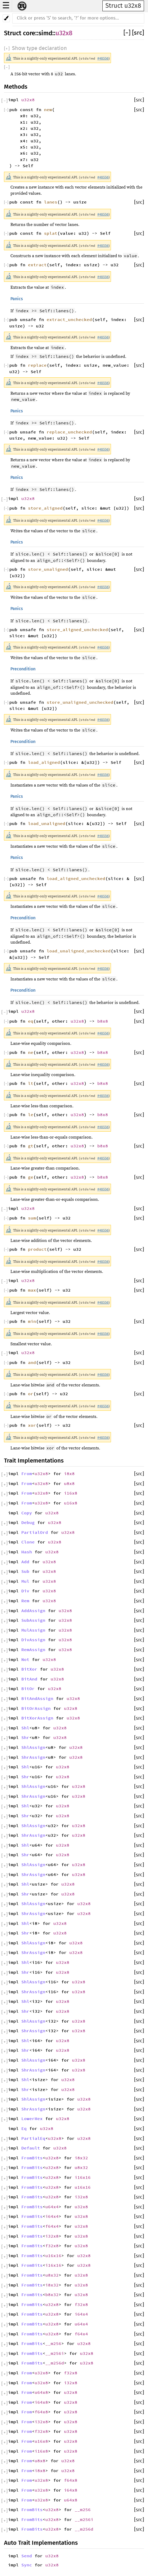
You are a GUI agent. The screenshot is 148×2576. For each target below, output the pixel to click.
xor (32, 1425)
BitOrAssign (36, 1708)
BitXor (29, 1669)
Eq (24, 2128)
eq (30, 1021)
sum (32, 1218)
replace (37, 365)
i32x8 (81, 2196)
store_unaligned (48, 569)
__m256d (54, 2363)
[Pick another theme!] (6, 18)
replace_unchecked (69, 432)
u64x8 (41, 2392)
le (30, 1114)
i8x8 (69, 1473)
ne (30, 1052)
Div (25, 1590)
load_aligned (44, 762)
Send (26, 2555)
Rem (25, 1600)
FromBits (32, 2157)
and (32, 1362)
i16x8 (70, 1493)
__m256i (54, 2353)
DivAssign (33, 1639)
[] (127, 33)
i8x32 (81, 2157)
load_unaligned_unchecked (79, 950)
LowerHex (32, 2118)
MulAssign (33, 1630)
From (26, 1473)
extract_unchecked (69, 319)
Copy (26, 1512)
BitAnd (29, 1679)
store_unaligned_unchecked (80, 702)
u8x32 (81, 2167)
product (37, 1249)
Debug (28, 1522)
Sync (26, 2564)
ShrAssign (33, 1757)
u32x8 (64, 33)
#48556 (103, 58)
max (32, 1290)
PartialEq (33, 2138)
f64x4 (52, 2226)
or (30, 1393)
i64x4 (52, 2216)
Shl (25, 1727)
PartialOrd (34, 1532)
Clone (28, 1542)
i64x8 (41, 2402)
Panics (16, 298)
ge (30, 1177)
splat (50, 233)
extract (37, 264)
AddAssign (33, 1610)
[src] (138, 33)
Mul (25, 1581)
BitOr (28, 1688)
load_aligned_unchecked (76, 878)
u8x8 (69, 1483)
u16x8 (70, 1503)
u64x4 (52, 2206)
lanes (50, 202)
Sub (25, 1571)
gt (30, 1145)
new (48, 109)
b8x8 (102, 1021)
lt (30, 1083)
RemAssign (33, 1649)
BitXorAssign (37, 1718)
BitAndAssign (37, 1698)
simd (45, 33)
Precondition (22, 668)
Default (30, 2148)
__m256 (53, 2343)
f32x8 (52, 2245)
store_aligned (45, 508)
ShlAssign (33, 1747)
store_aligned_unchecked (77, 629)
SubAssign (33, 1620)
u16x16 (83, 2187)
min (32, 1321)
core (29, 33)
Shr (25, 1737)
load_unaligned (46, 823)
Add (25, 1561)
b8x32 (52, 2294)
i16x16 (83, 2177)
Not (25, 1659)
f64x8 (41, 2411)
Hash (26, 1551)
